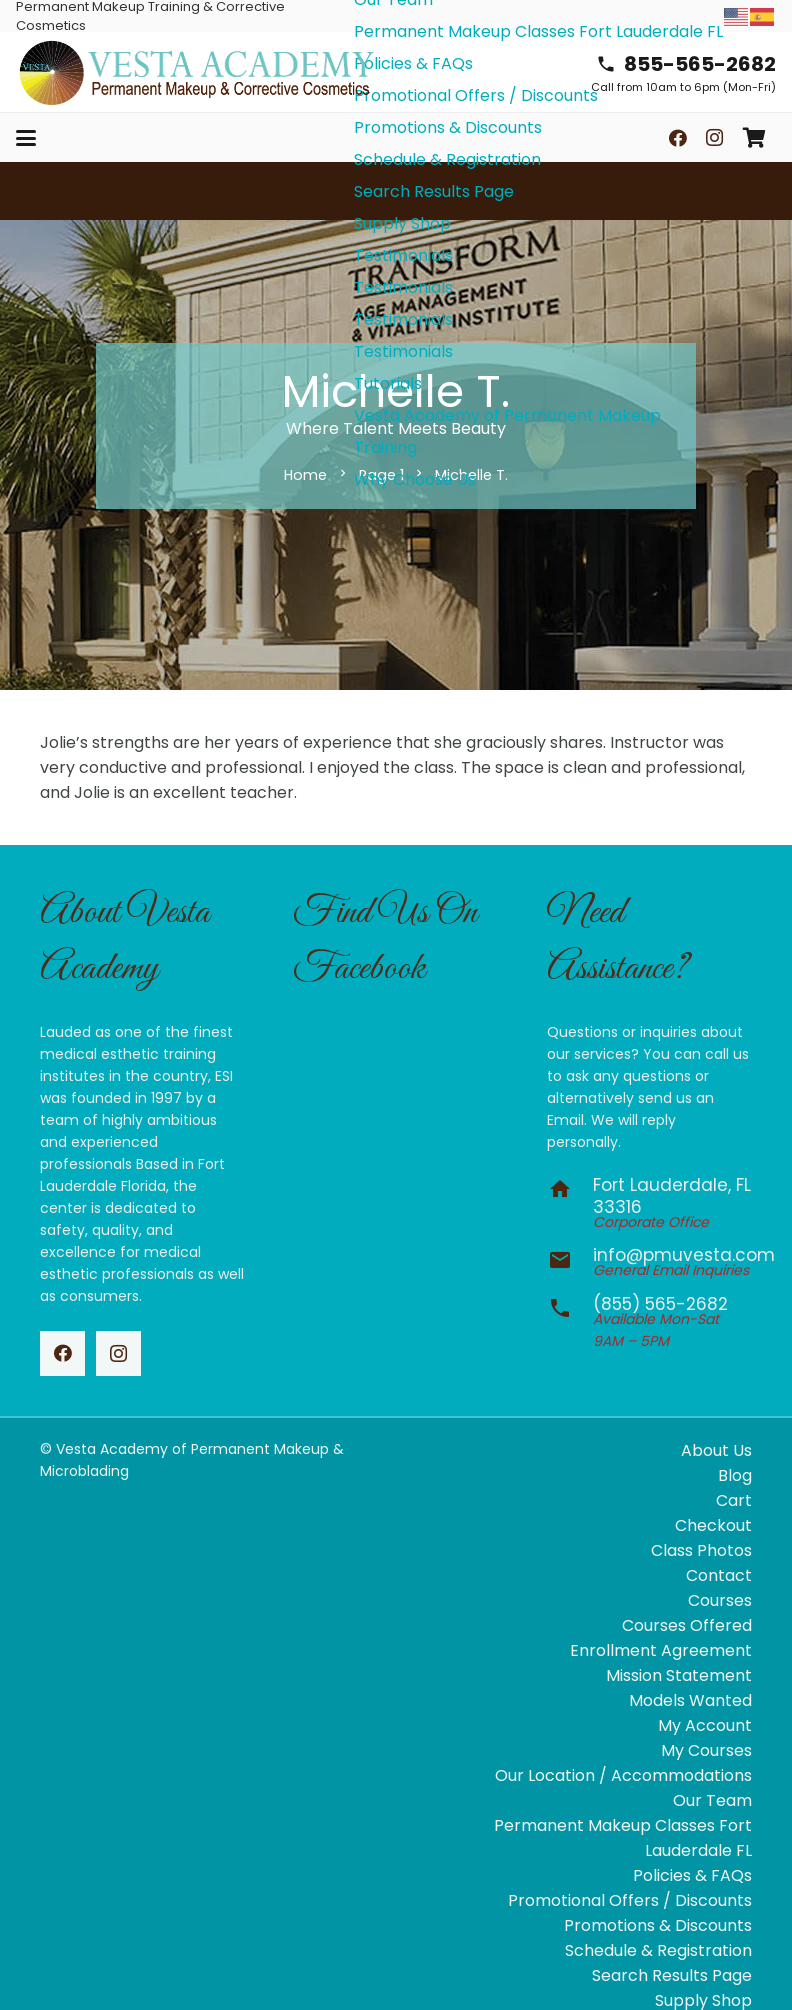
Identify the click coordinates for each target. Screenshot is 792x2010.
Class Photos (701, 1550)
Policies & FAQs (692, 1875)
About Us (716, 1450)
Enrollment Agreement (661, 1650)
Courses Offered (687, 1625)
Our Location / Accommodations (623, 1775)
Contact (719, 1575)
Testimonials (403, 255)
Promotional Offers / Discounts (630, 1900)
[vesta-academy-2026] (196, 72)
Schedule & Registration (658, 1950)
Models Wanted (690, 1700)
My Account (705, 1725)
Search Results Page (434, 191)
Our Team (712, 1800)
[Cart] (754, 138)
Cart (734, 1500)
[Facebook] (678, 138)
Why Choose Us (415, 479)
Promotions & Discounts (658, 1925)
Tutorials (388, 383)
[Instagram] (714, 138)
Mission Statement (679, 1675)
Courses (720, 1600)
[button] (26, 138)
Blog (735, 1475)
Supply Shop (402, 223)
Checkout (713, 1525)
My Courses (706, 1750)
